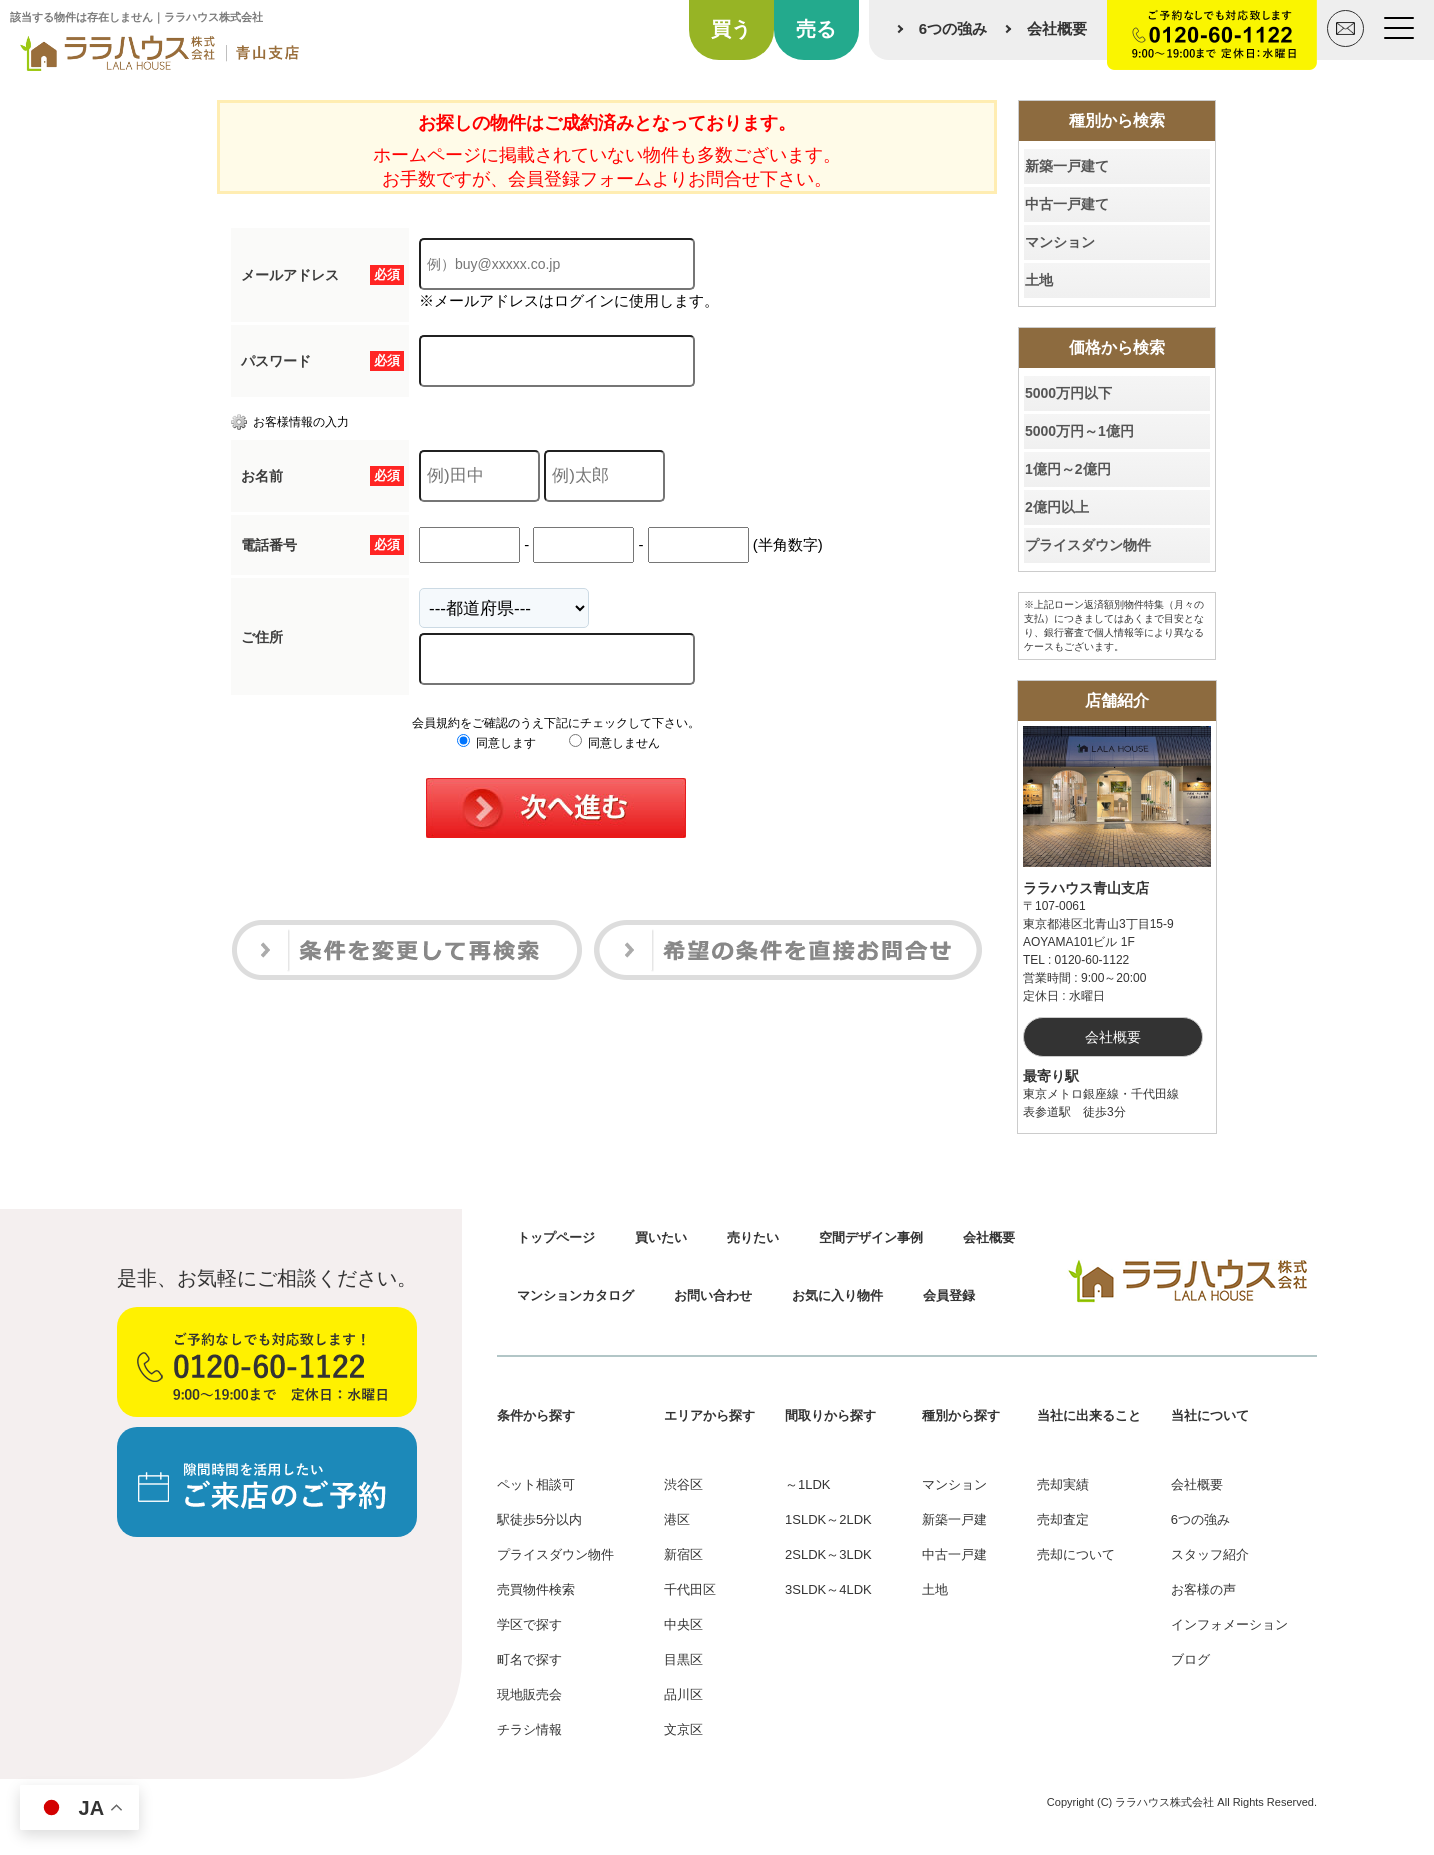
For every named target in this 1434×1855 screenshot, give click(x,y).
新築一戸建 (954, 1519)
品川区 (683, 1694)
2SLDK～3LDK (828, 1554)
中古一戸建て (1067, 204)
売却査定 (1063, 1519)
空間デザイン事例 (871, 1237)
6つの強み (953, 28)
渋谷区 (683, 1484)
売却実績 (1063, 1484)
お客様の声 (1203, 1589)
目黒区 (683, 1659)
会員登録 (949, 1295)
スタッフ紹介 (1210, 1554)
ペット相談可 (536, 1484)
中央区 (683, 1624)
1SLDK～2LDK (828, 1519)
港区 (677, 1519)
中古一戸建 (954, 1554)
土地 (1039, 280)
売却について (1076, 1554)
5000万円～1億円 (1079, 431)
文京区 (683, 1729)
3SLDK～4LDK (828, 1589)
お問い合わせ (713, 1295)
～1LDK (808, 1484)
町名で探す (529, 1659)
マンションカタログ (575, 1295)
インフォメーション (1229, 1624)
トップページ (556, 1237)
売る (816, 29)
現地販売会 (529, 1694)
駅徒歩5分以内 (539, 1519)
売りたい (753, 1237)
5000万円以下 (1068, 393)
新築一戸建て (1067, 166)
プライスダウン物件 (1088, 545)
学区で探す (529, 1624)
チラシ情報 (529, 1729)
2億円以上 (1057, 507)
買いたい (661, 1237)
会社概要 (1057, 28)
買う (731, 29)
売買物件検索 (536, 1589)
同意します (496, 743)
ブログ (1190, 1659)
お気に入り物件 (837, 1295)
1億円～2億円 (1068, 469)
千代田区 (690, 1589)
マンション (1060, 242)
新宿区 (683, 1554)
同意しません (614, 743)
